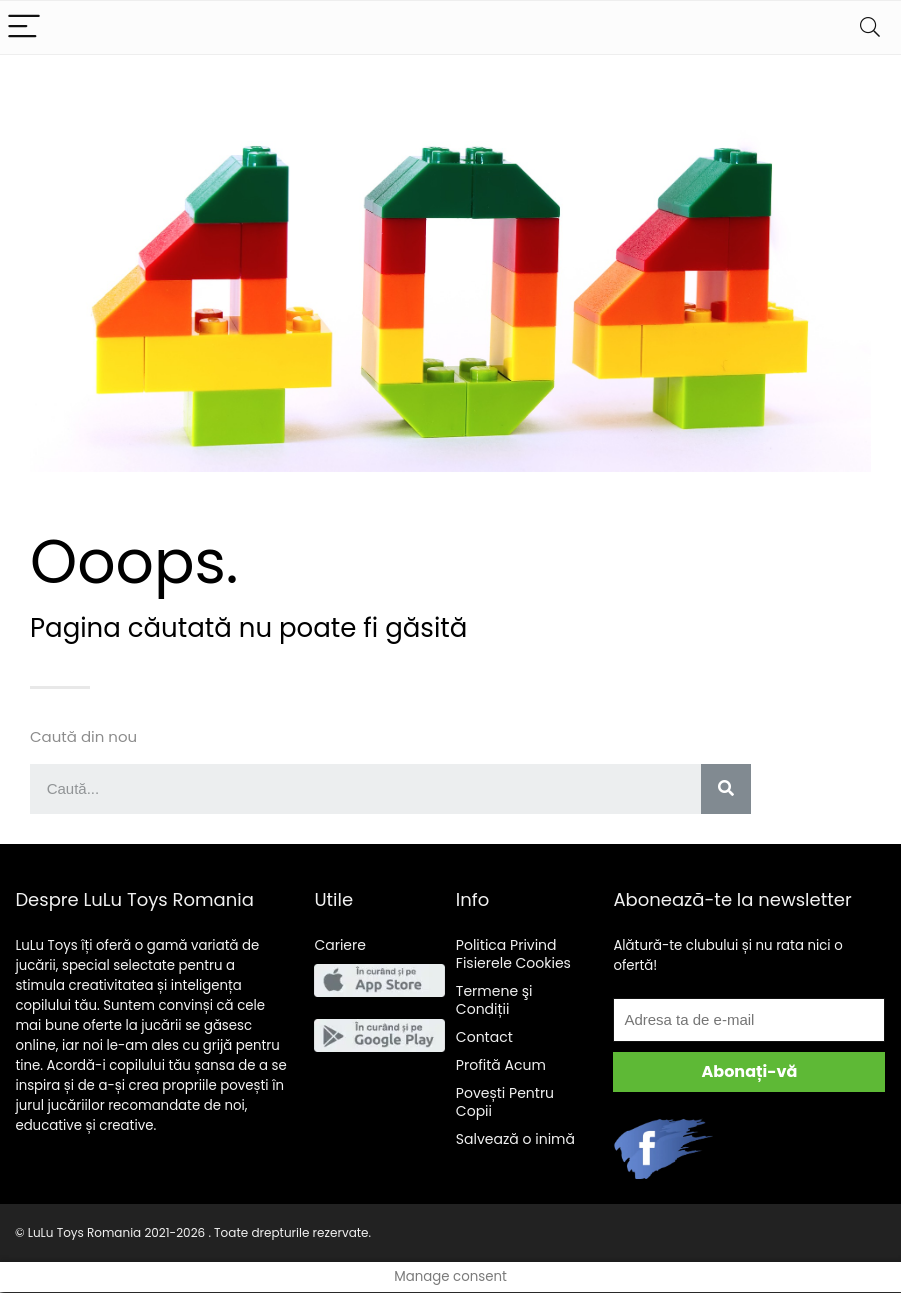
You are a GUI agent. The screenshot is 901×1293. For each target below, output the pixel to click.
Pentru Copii (505, 1102)
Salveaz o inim (515, 1139)
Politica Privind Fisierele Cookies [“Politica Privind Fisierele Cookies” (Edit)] (513, 954)
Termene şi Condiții (494, 1000)
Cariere (340, 945)
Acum (501, 1065)
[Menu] (24, 27)
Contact (484, 1037)
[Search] (870, 27)
